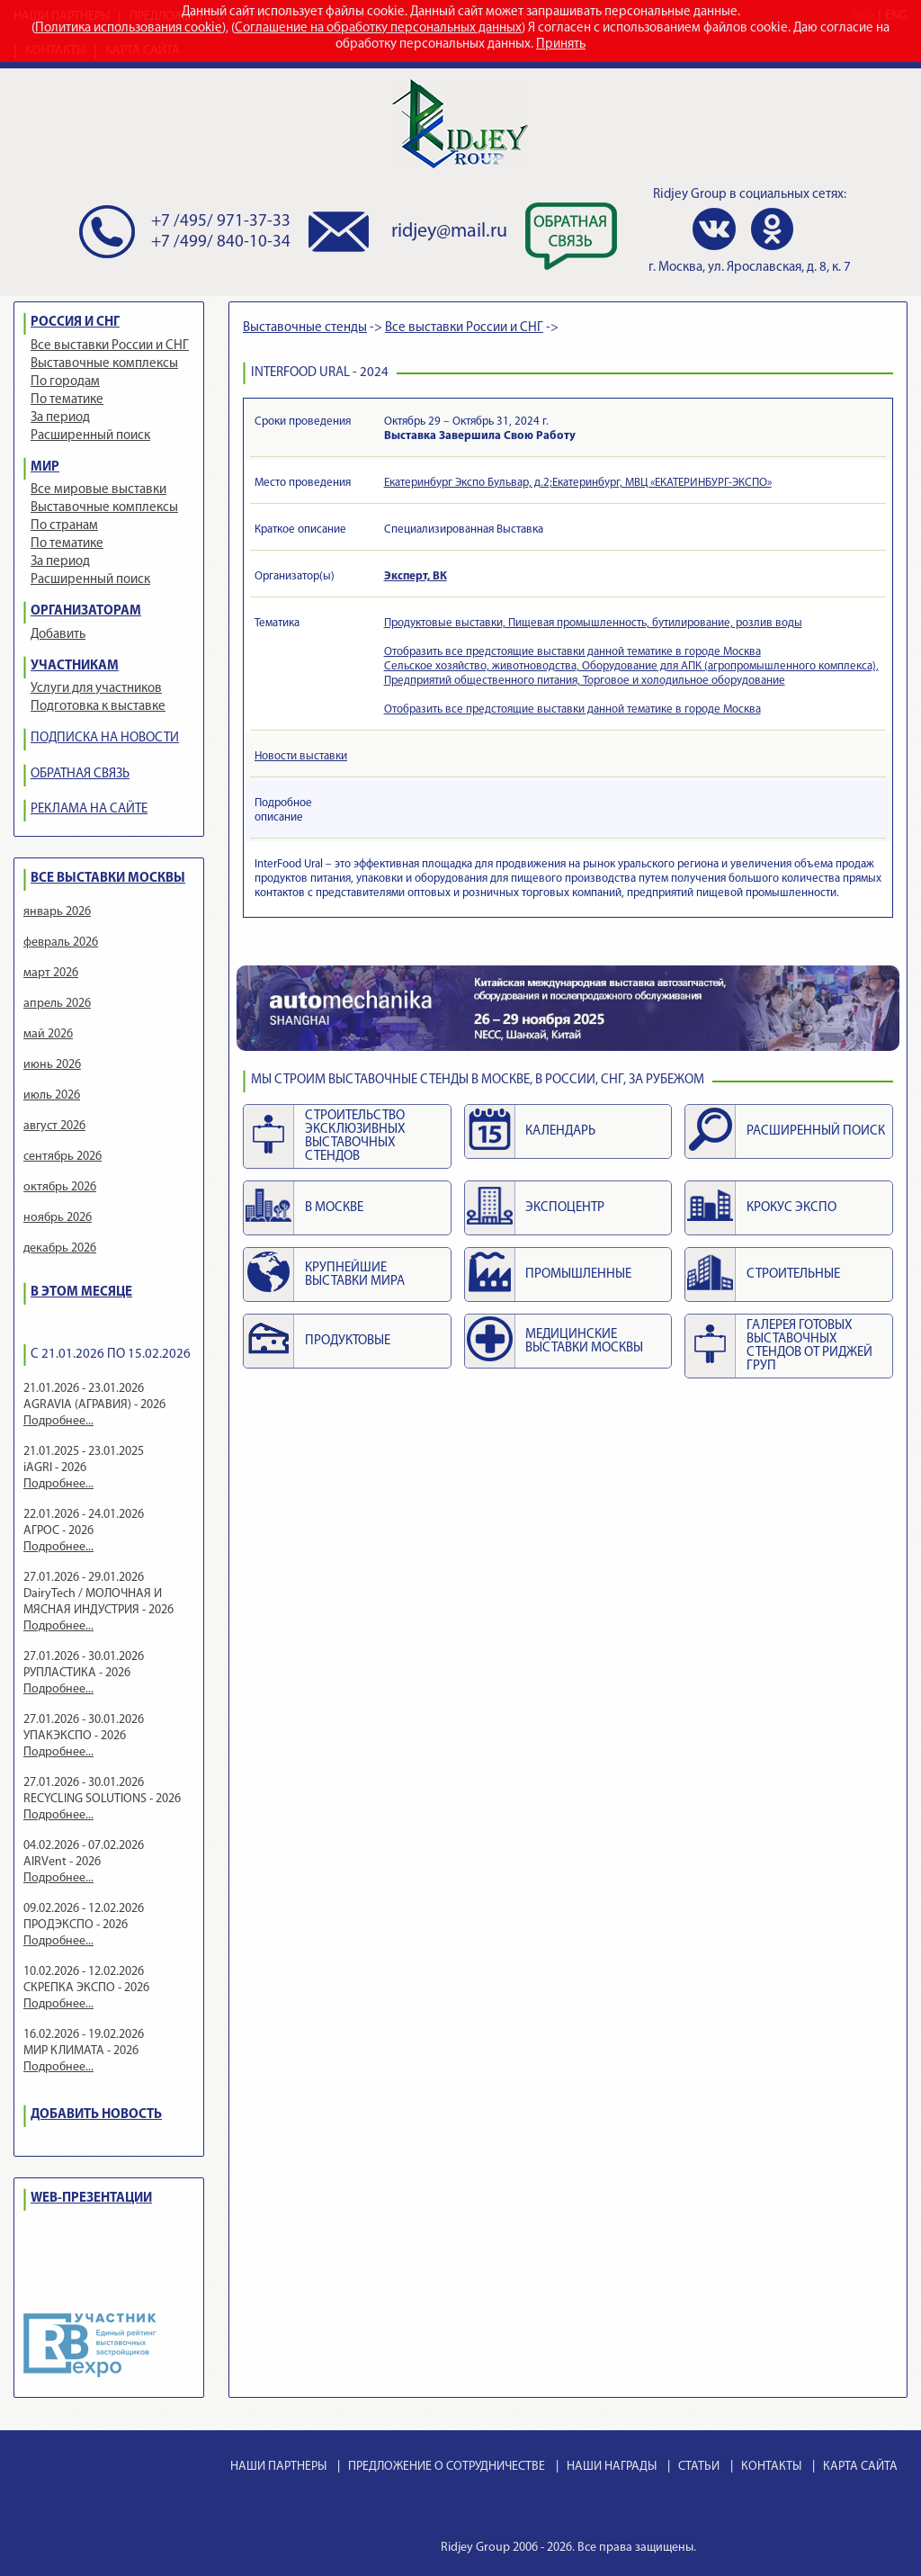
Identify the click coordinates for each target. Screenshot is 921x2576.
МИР (45, 467)
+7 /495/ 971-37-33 (221, 221)
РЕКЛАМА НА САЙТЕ (89, 809)
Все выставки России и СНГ (110, 346)
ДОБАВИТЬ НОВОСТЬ (96, 2115)
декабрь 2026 (59, 1248)
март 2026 (50, 973)
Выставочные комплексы (104, 364)
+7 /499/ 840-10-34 (221, 242)
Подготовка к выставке (98, 707)
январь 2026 (57, 912)
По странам (64, 526)
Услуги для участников (96, 689)
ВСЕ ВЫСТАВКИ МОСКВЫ (108, 878)
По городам (65, 382)
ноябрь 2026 (57, 1218)
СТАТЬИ (699, 2466)
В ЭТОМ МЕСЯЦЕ (81, 1292)
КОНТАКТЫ (771, 2466)
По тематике (67, 400)
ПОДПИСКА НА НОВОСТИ (105, 738)
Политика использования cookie (128, 28)
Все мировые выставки (98, 490)
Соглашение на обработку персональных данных (378, 28)
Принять (561, 44)
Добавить (58, 635)
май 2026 (48, 1034)
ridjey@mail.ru (449, 231)
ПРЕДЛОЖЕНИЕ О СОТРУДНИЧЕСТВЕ (446, 2466)
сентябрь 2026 (62, 1156)
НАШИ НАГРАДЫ (612, 2466)
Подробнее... (58, 1421)
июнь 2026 (52, 1065)
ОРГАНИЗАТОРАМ (86, 611)
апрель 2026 (57, 1003)
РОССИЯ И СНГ (75, 322)
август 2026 (54, 1126)
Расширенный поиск (90, 436)
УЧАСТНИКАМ (75, 666)
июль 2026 (51, 1095)
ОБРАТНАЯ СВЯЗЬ (80, 774)
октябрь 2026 (59, 1187)
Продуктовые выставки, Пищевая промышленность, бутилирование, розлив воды (593, 623)
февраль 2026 (60, 942)
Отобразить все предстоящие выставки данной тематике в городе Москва (572, 652)
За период (60, 418)
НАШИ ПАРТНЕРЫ (278, 2466)
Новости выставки (301, 756)
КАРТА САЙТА (860, 2466)
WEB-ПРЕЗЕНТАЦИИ (91, 2198)
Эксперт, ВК (415, 576)
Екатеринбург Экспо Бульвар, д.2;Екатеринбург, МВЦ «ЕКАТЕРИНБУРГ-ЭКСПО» (578, 483)
